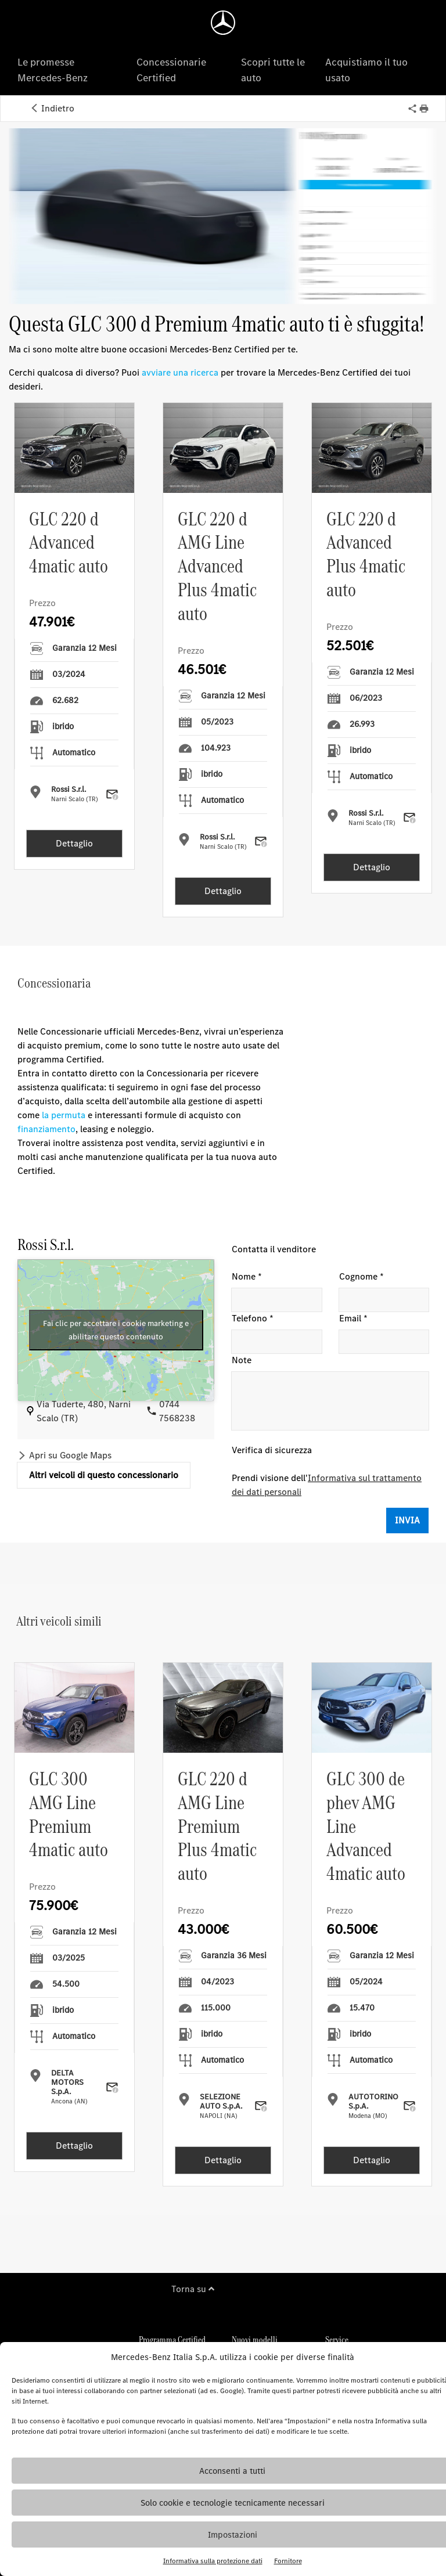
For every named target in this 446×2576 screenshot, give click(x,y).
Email (353, 1318)
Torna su (192, 2289)
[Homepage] (223, 23)
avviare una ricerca (180, 372)
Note (241, 1360)
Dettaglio (74, 843)
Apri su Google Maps (70, 1455)
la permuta (63, 1115)
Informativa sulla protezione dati (212, 2561)
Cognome (361, 1277)
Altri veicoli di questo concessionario (103, 1475)
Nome (247, 1277)
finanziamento (46, 1129)
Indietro (52, 108)
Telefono (253, 1318)
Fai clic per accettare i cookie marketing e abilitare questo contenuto (116, 1330)
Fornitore (288, 2561)
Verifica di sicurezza (272, 1450)
